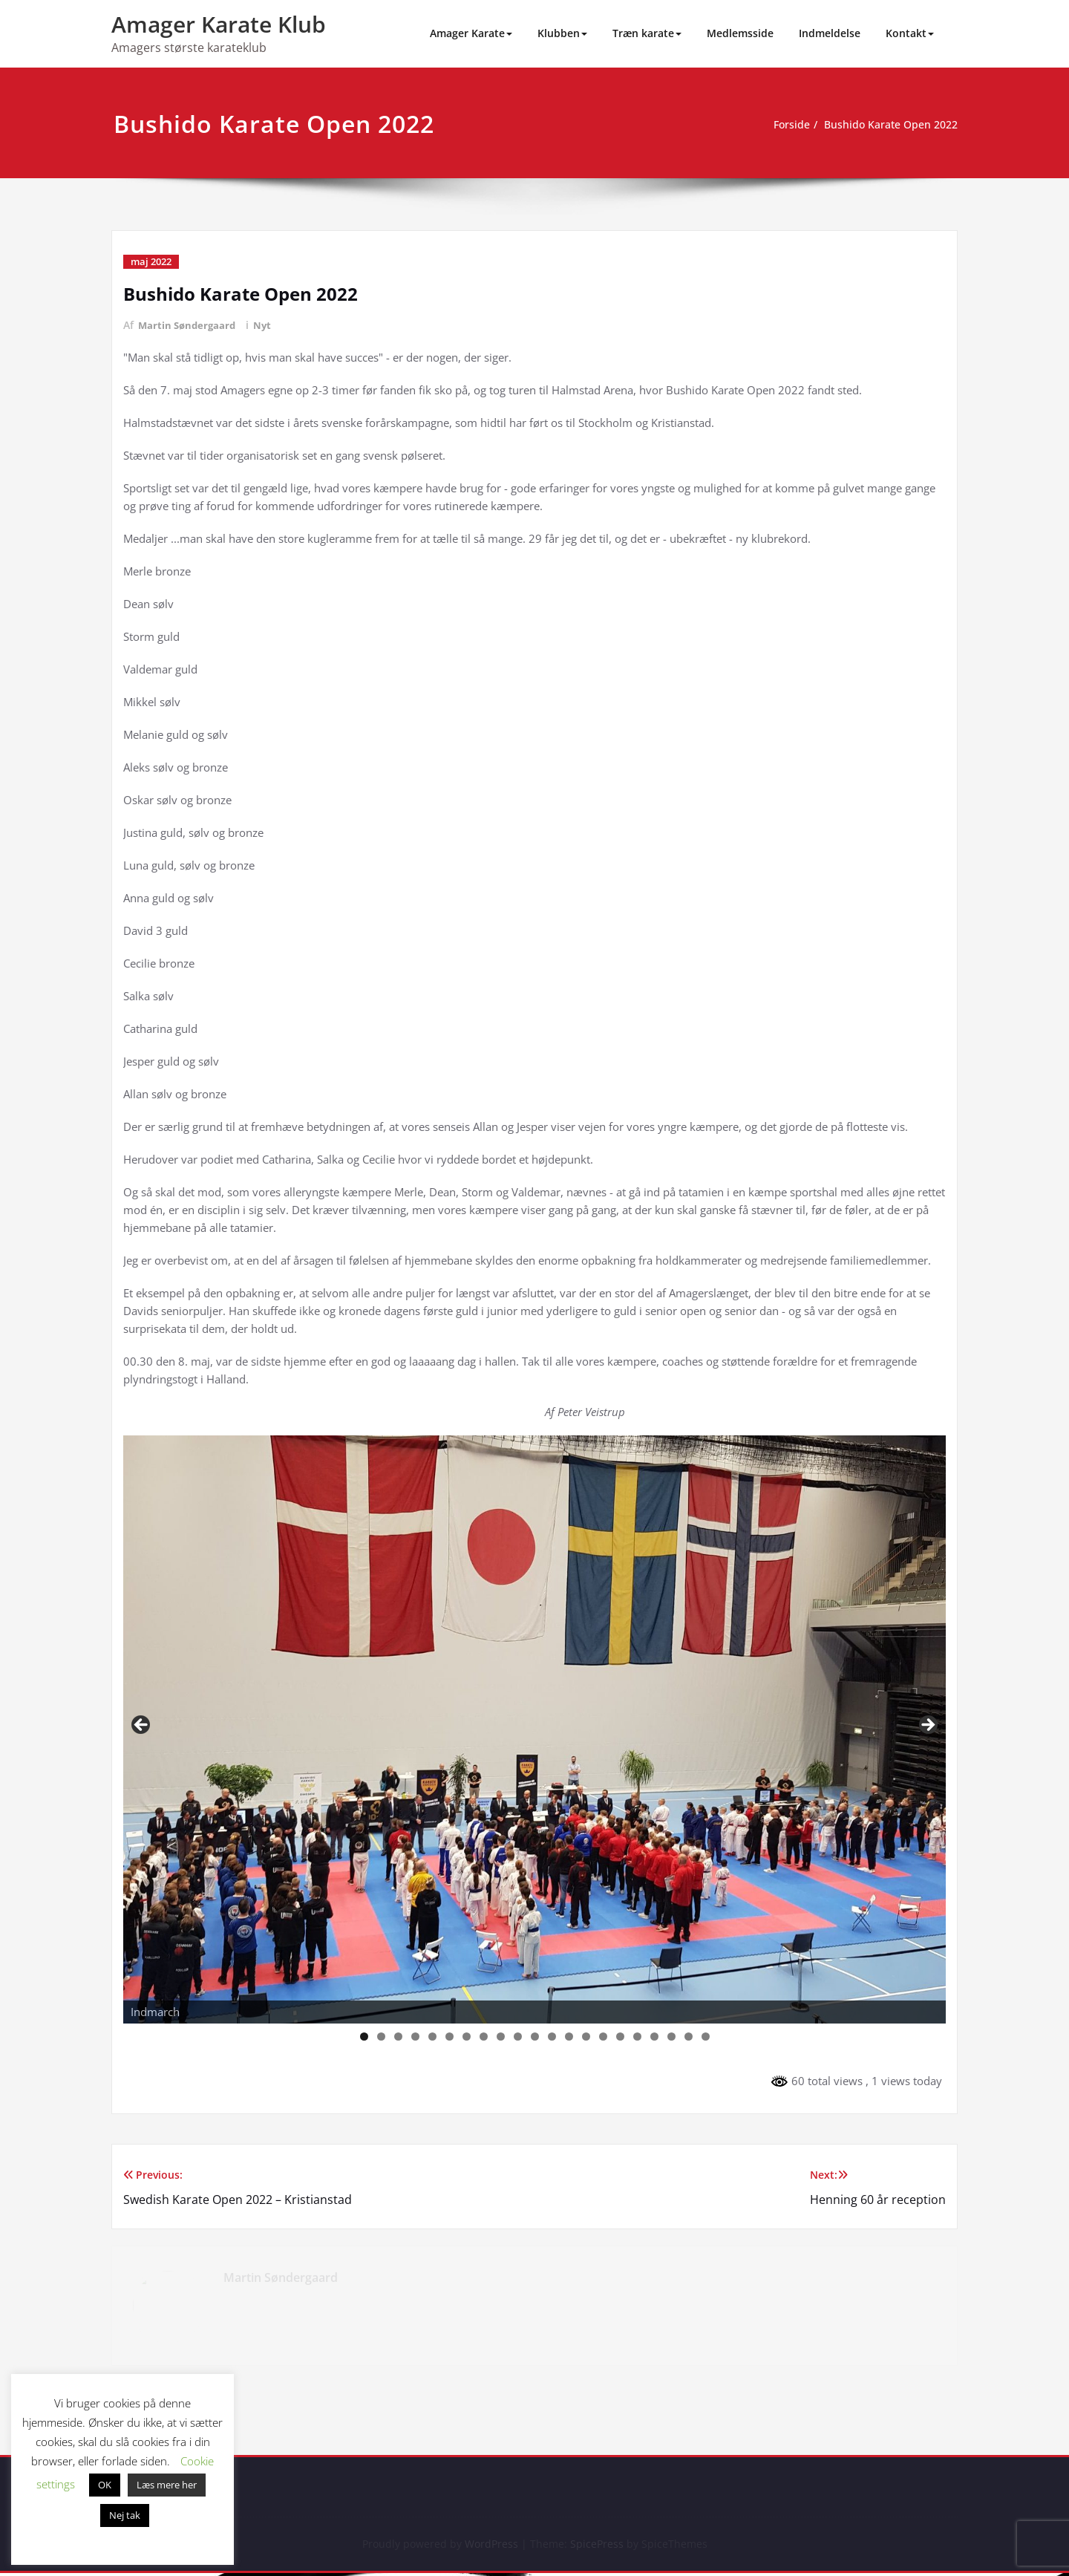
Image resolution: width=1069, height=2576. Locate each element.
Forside (781, 124)
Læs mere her (167, 2484)
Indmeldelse (829, 33)
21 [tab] (706, 2036)
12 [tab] (552, 2036)
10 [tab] (518, 2036)
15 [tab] (603, 2036)
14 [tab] (586, 2036)
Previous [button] (142, 1726)
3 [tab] (398, 2036)
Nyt (267, 325)
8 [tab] (484, 2036)
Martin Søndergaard (189, 325)
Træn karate (646, 33)
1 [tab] (364, 2036)
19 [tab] (672, 2036)
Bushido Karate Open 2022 (886, 124)
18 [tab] (654, 2036)
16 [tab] (620, 2036)
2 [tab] (381, 2036)
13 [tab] (569, 2036)
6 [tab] (449, 2036)
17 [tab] (637, 2036)
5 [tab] (432, 2036)
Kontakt (910, 33)
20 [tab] (689, 2036)
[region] (534, 1729)
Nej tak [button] (124, 2515)
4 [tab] (415, 2036)
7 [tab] (466, 2036)
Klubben (562, 33)
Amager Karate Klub (218, 24)
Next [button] (927, 1726)
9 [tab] (501, 2036)
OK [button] (104, 2484)
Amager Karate (471, 33)
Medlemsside (740, 33)
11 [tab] (535, 2036)
